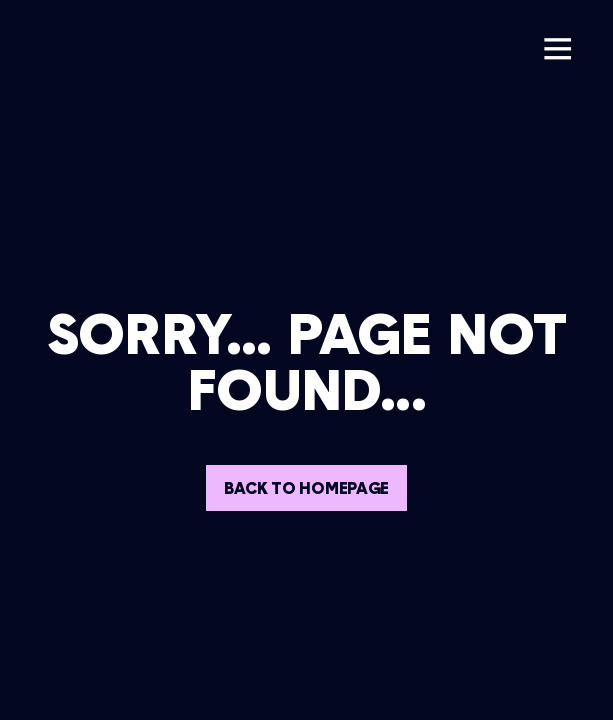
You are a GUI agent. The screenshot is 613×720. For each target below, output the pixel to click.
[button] (557, 49)
